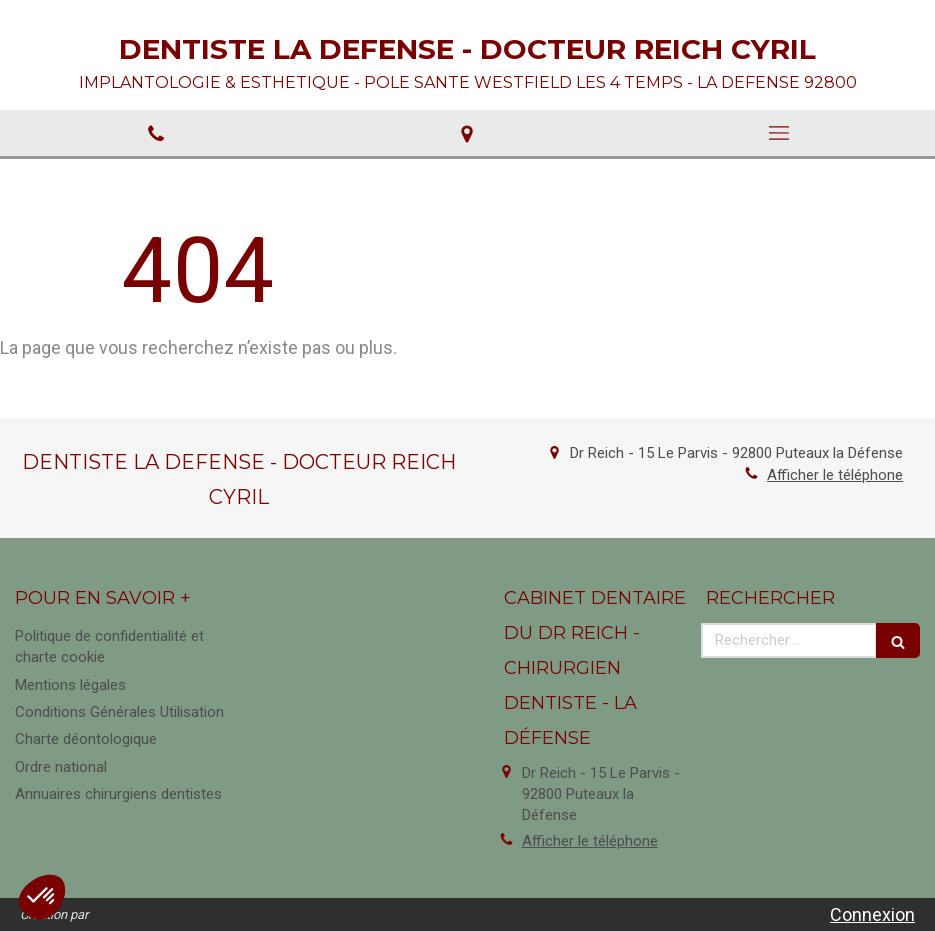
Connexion (872, 914)
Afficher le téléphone (835, 475)
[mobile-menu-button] (779, 133)
